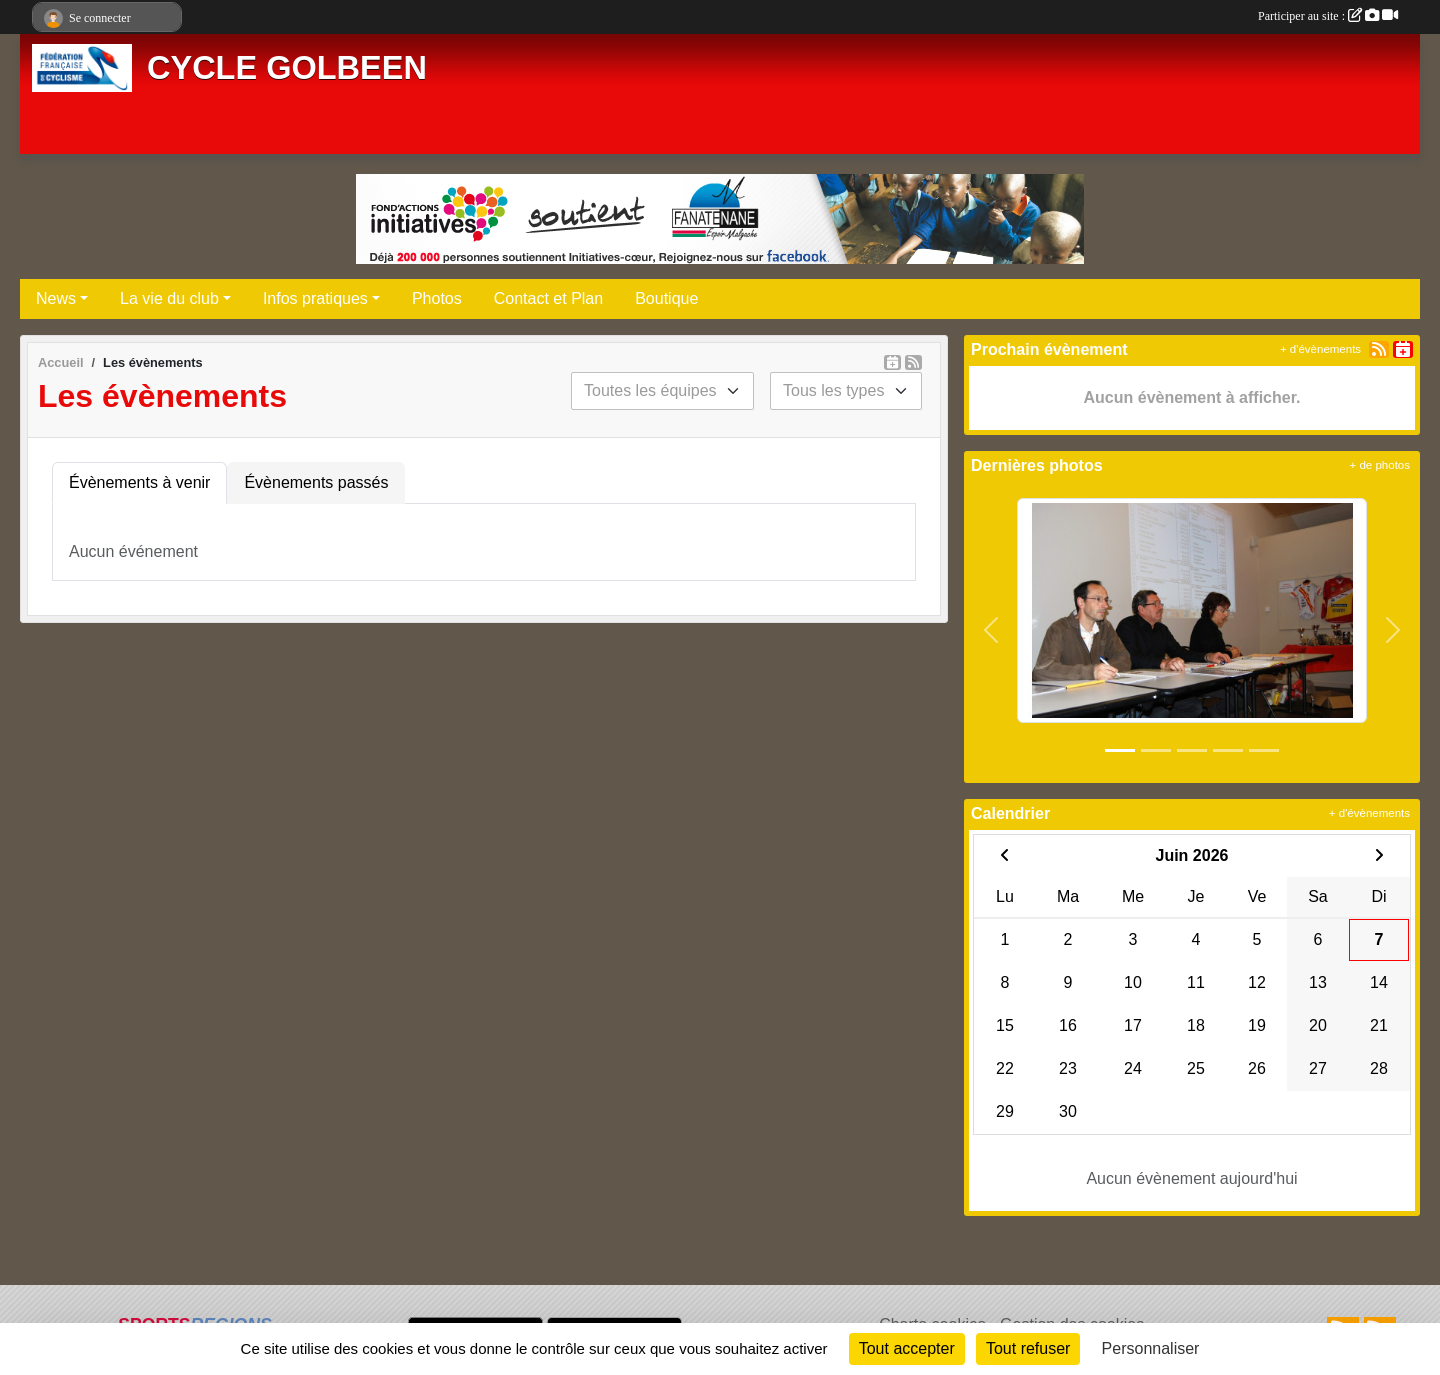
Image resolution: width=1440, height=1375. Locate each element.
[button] (991, 630)
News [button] (56, 298)
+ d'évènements (1320, 349)
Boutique (666, 298)
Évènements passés (316, 482)
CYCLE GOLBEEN (287, 68)
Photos (437, 298)
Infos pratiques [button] (315, 298)
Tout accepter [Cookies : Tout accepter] (907, 1348)
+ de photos (1380, 465)
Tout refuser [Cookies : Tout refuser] (1028, 1348)
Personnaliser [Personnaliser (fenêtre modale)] (1151, 1348)
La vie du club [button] (169, 298)
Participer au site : (1328, 16)
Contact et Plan (548, 298)
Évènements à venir (139, 482)
